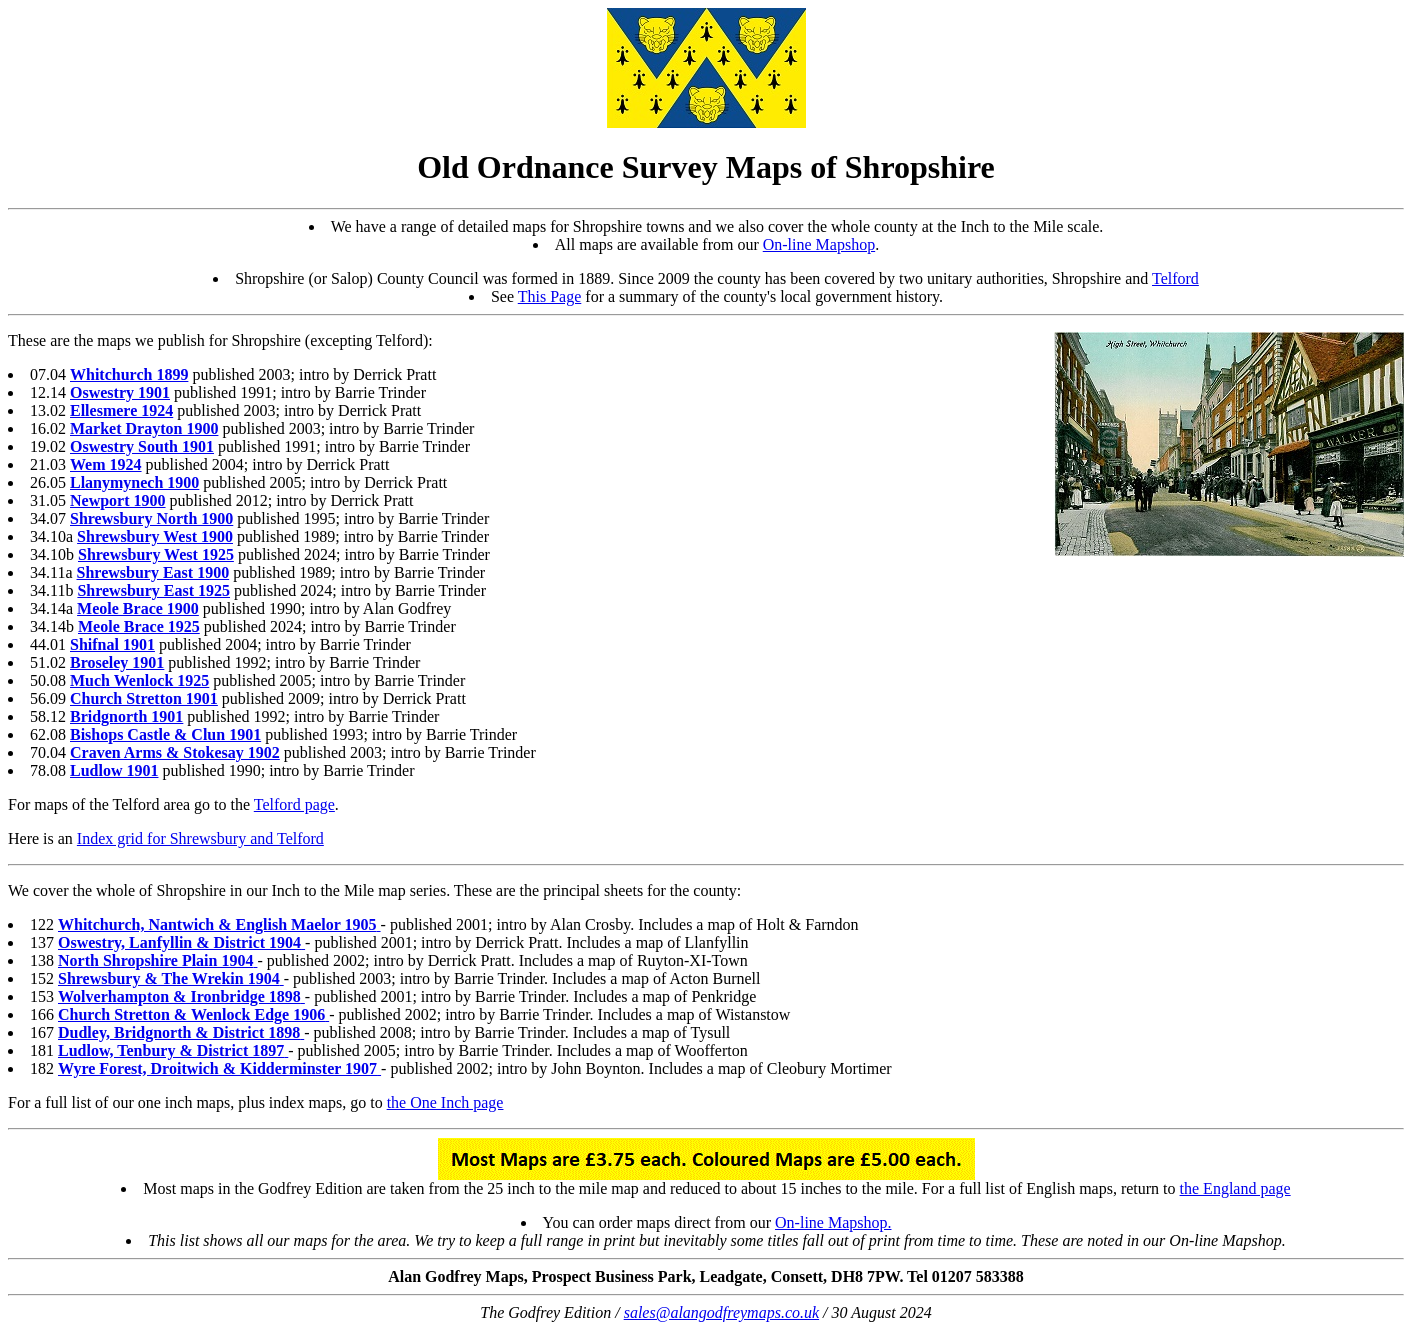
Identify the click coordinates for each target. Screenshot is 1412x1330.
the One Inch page (445, 1102)
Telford (1175, 278)
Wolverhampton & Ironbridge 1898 (179, 996)
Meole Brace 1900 (138, 608)
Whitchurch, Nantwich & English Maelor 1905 (217, 924)
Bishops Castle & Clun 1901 (165, 734)
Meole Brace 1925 (139, 626)
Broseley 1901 (117, 662)
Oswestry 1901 (120, 392)
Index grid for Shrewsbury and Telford (200, 838)
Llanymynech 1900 (134, 482)
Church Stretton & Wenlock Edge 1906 (191, 1014)
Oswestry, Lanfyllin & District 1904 (179, 942)
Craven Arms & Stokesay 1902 (175, 752)
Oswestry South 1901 (142, 446)
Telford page (294, 804)
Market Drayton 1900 (144, 428)
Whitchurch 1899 (129, 374)
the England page (1235, 1188)
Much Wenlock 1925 (139, 680)
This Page (550, 296)
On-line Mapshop (819, 244)
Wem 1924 (106, 464)
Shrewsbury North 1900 (151, 518)
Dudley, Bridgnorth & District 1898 (179, 1032)
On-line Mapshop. (833, 1222)
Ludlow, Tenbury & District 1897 (171, 1050)
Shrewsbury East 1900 (153, 572)
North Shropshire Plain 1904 (155, 960)
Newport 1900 (118, 500)
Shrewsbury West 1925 (156, 554)
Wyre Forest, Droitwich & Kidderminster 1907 (217, 1068)
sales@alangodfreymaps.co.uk (721, 1312)
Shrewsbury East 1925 (153, 590)
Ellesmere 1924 (121, 410)
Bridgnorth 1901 (126, 716)
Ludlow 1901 (114, 770)
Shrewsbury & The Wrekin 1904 (169, 978)
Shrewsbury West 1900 (155, 536)
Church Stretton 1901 (144, 698)
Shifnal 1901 (112, 644)
